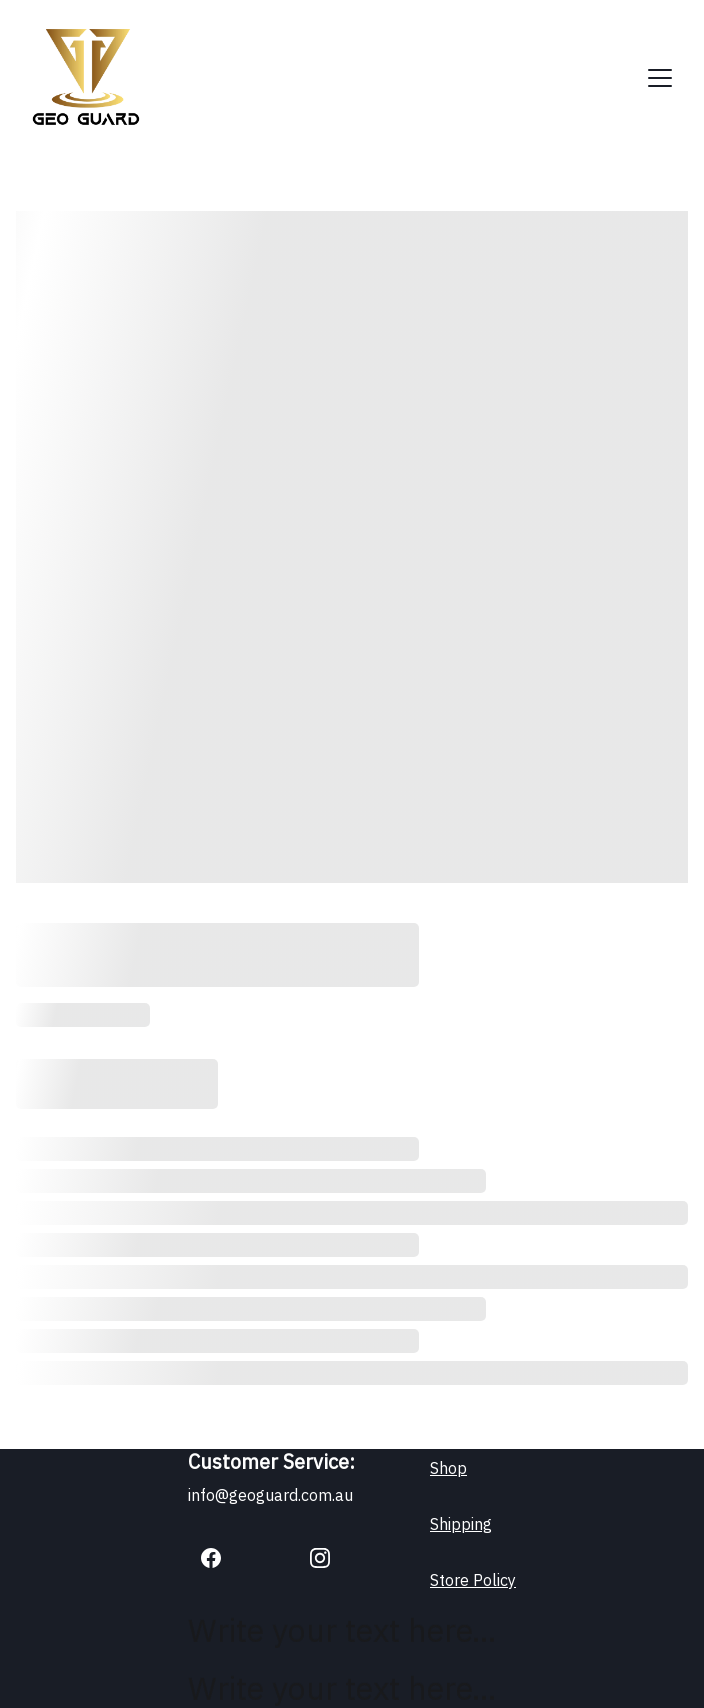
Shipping (461, 1524)
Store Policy (473, 1580)
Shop (448, 1468)
